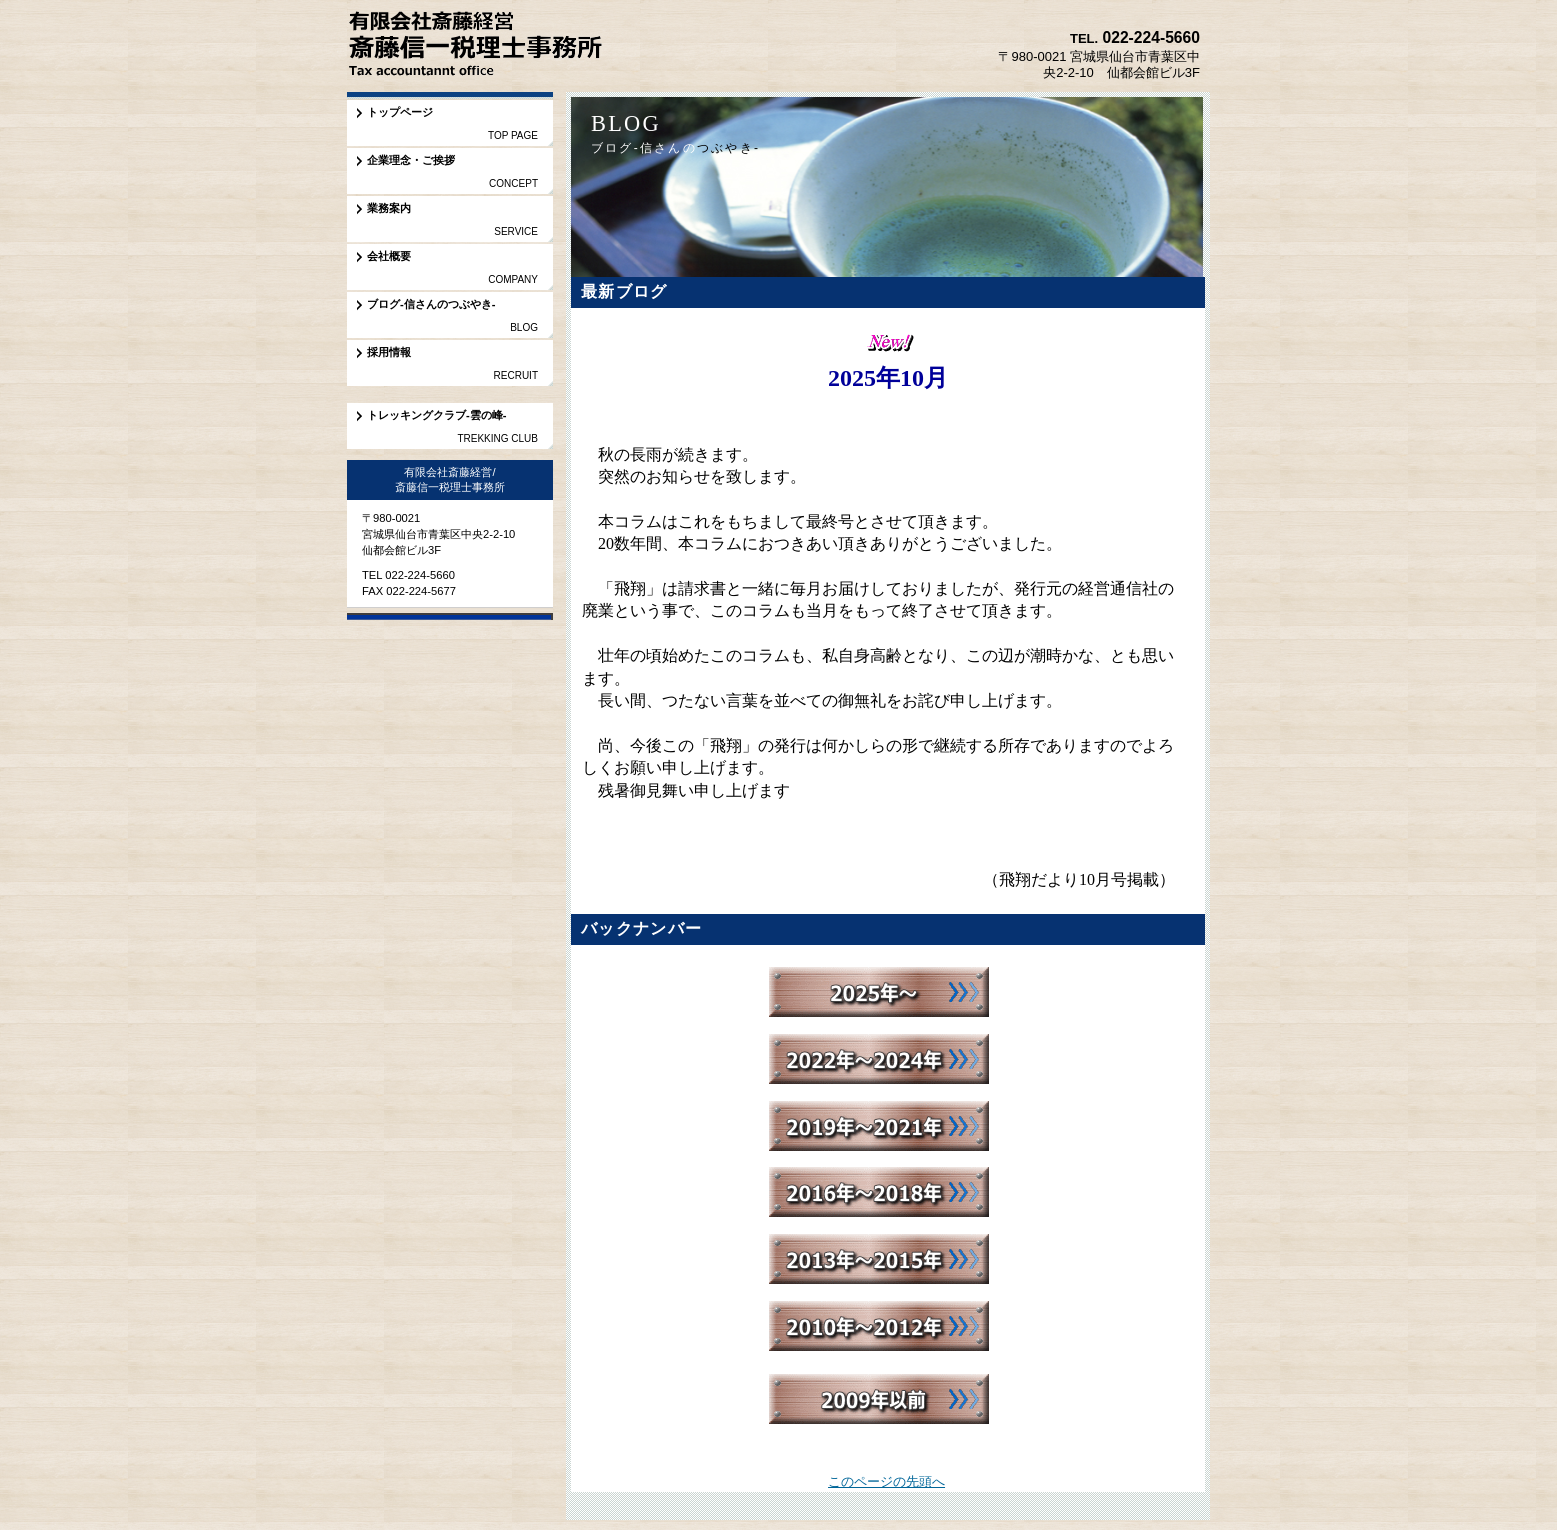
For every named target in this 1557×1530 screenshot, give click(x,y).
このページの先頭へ (886, 1481)
